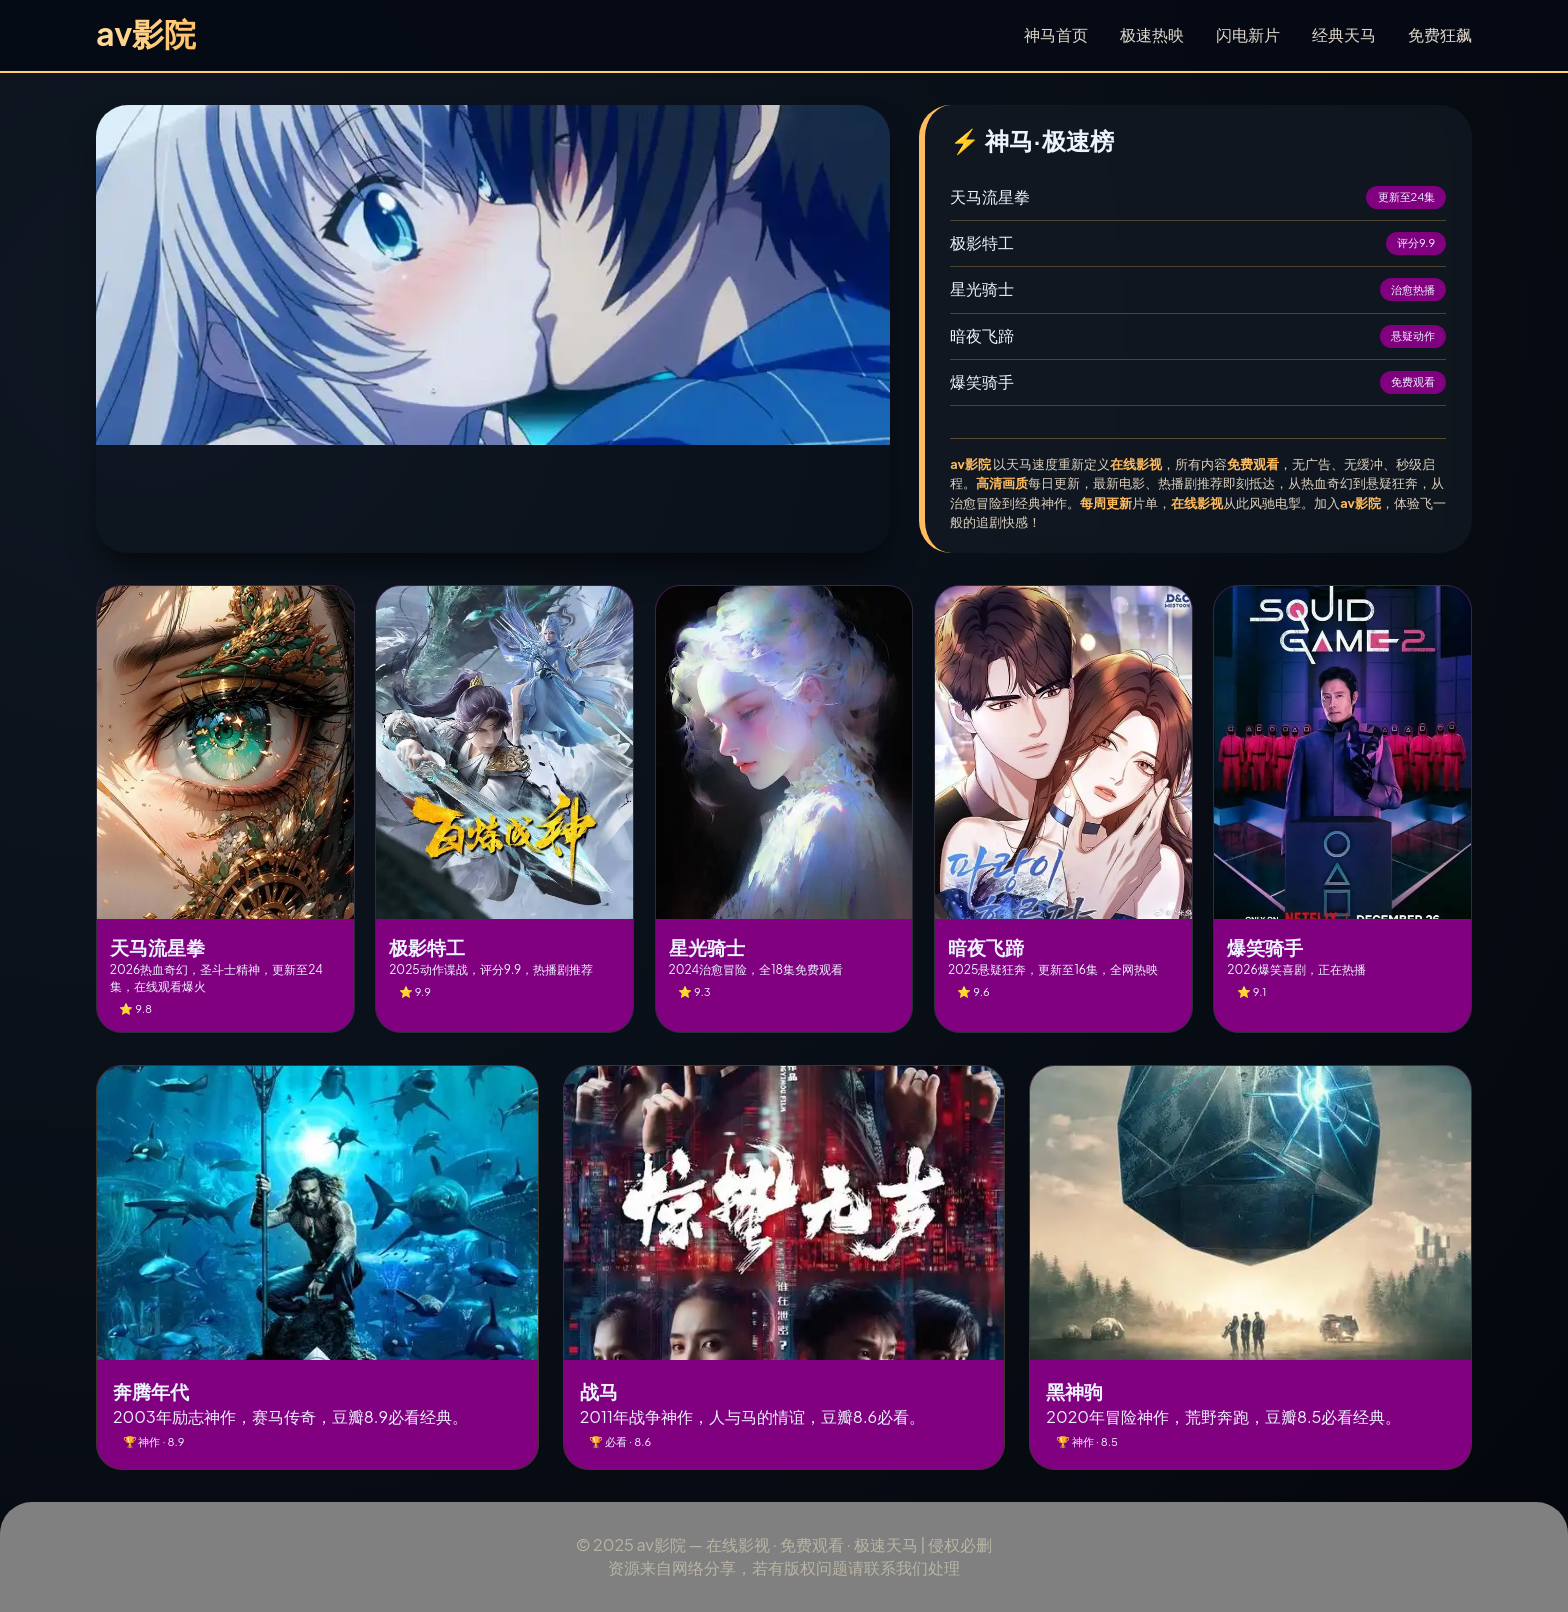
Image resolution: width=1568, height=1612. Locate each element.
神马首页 (1056, 34)
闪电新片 (1248, 34)
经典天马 (1344, 34)
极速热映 (1152, 34)
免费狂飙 (1440, 34)
